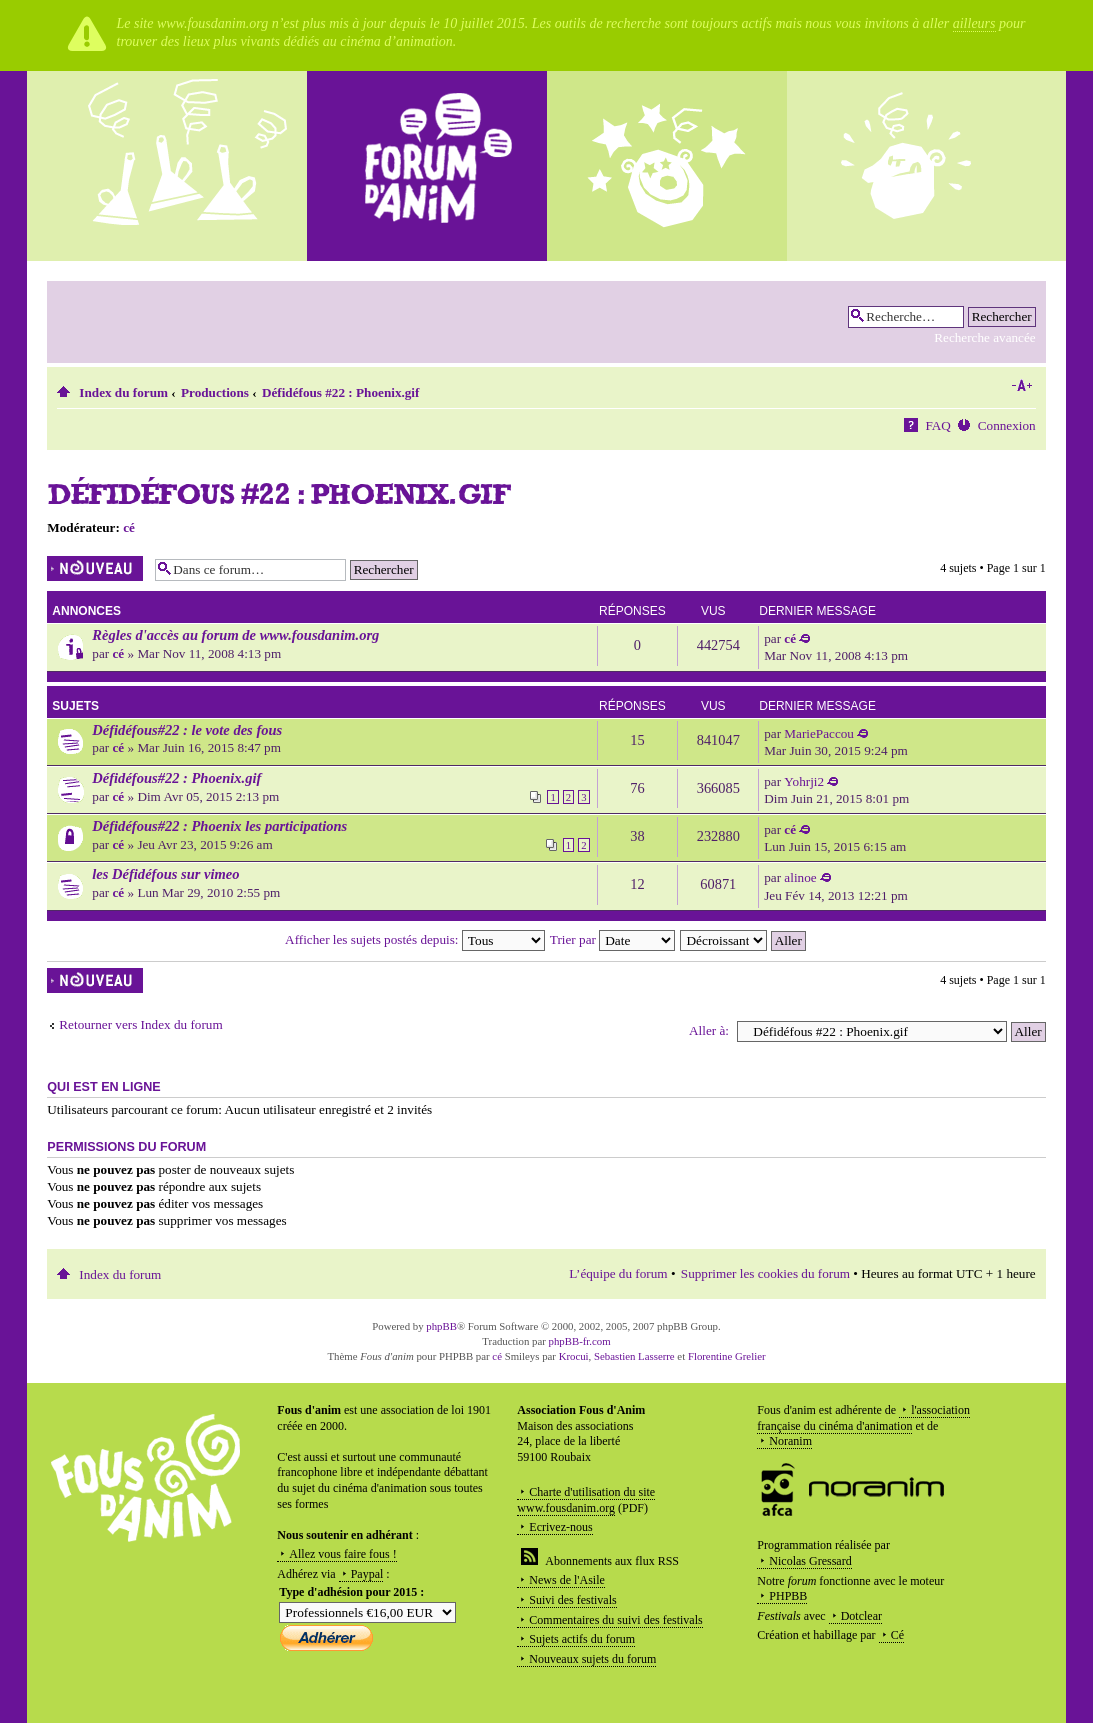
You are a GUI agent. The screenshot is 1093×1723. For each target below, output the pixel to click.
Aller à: (709, 1030)
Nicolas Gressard (810, 1561)
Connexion (1007, 425)
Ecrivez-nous (560, 1527)
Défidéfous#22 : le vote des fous (187, 730)
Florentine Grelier (727, 1356)
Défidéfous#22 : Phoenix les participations (219, 826)
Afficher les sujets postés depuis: (415, 939)
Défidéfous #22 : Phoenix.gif (341, 392)
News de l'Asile (566, 1580)
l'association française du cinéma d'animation (863, 1418)
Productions (215, 392)
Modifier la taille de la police (1021, 386)
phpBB (441, 1326)
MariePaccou (819, 733)
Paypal (367, 1574)
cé (129, 527)
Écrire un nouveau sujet (96, 568)
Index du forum (123, 392)
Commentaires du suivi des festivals (615, 1620)
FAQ (937, 425)
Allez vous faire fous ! (342, 1554)
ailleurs (974, 23)
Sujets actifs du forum (582, 1639)
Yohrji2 (804, 781)
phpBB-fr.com (580, 1341)
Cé (897, 1635)
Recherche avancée (984, 337)
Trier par (612, 939)
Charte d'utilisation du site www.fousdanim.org (586, 1500)
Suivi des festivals (572, 1600)
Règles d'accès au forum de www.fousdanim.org (235, 635)
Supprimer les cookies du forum (765, 1273)
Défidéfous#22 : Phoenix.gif (176, 778)
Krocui (574, 1356)
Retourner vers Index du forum (140, 1024)
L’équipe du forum (618, 1273)
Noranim (790, 1441)
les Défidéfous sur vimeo (165, 874)
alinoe (800, 877)
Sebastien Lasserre (634, 1356)
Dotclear (861, 1616)
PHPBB (788, 1596)
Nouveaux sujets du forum (592, 1659)
